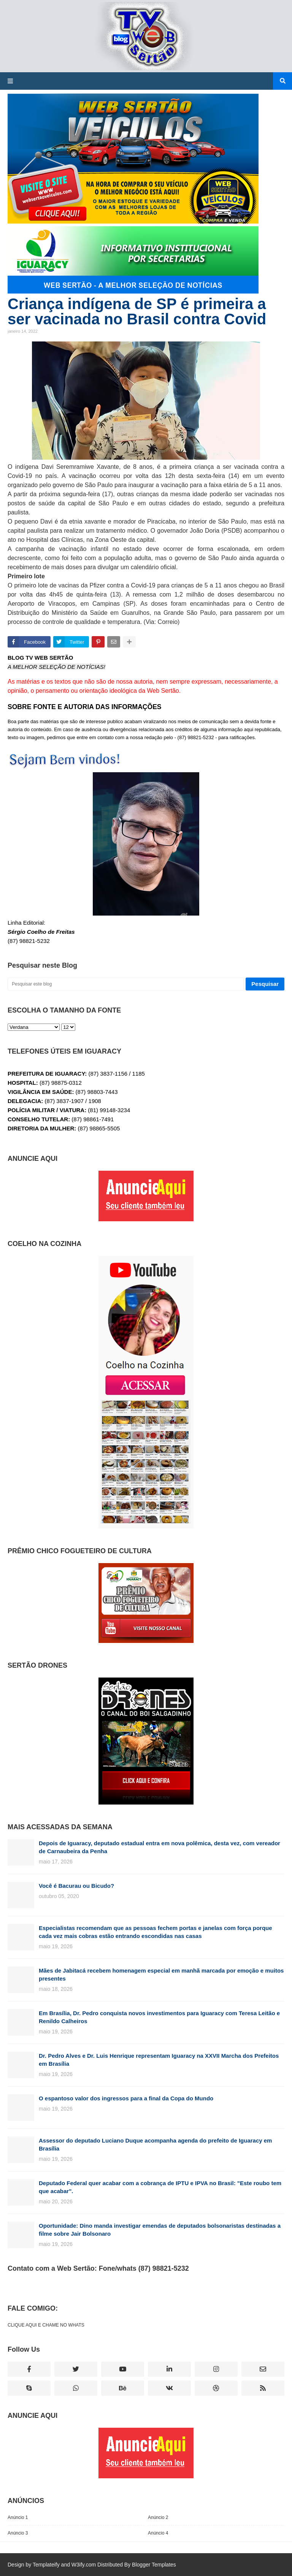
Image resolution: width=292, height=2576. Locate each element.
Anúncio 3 (18, 2533)
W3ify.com (83, 2565)
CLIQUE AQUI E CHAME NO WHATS (46, 2325)
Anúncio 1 (18, 2517)
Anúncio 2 (158, 2517)
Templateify (46, 2565)
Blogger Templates (154, 2565)
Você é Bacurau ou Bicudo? (76, 1885)
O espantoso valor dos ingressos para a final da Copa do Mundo (126, 2098)
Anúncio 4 (158, 2533)
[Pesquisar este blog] (126, 984)
